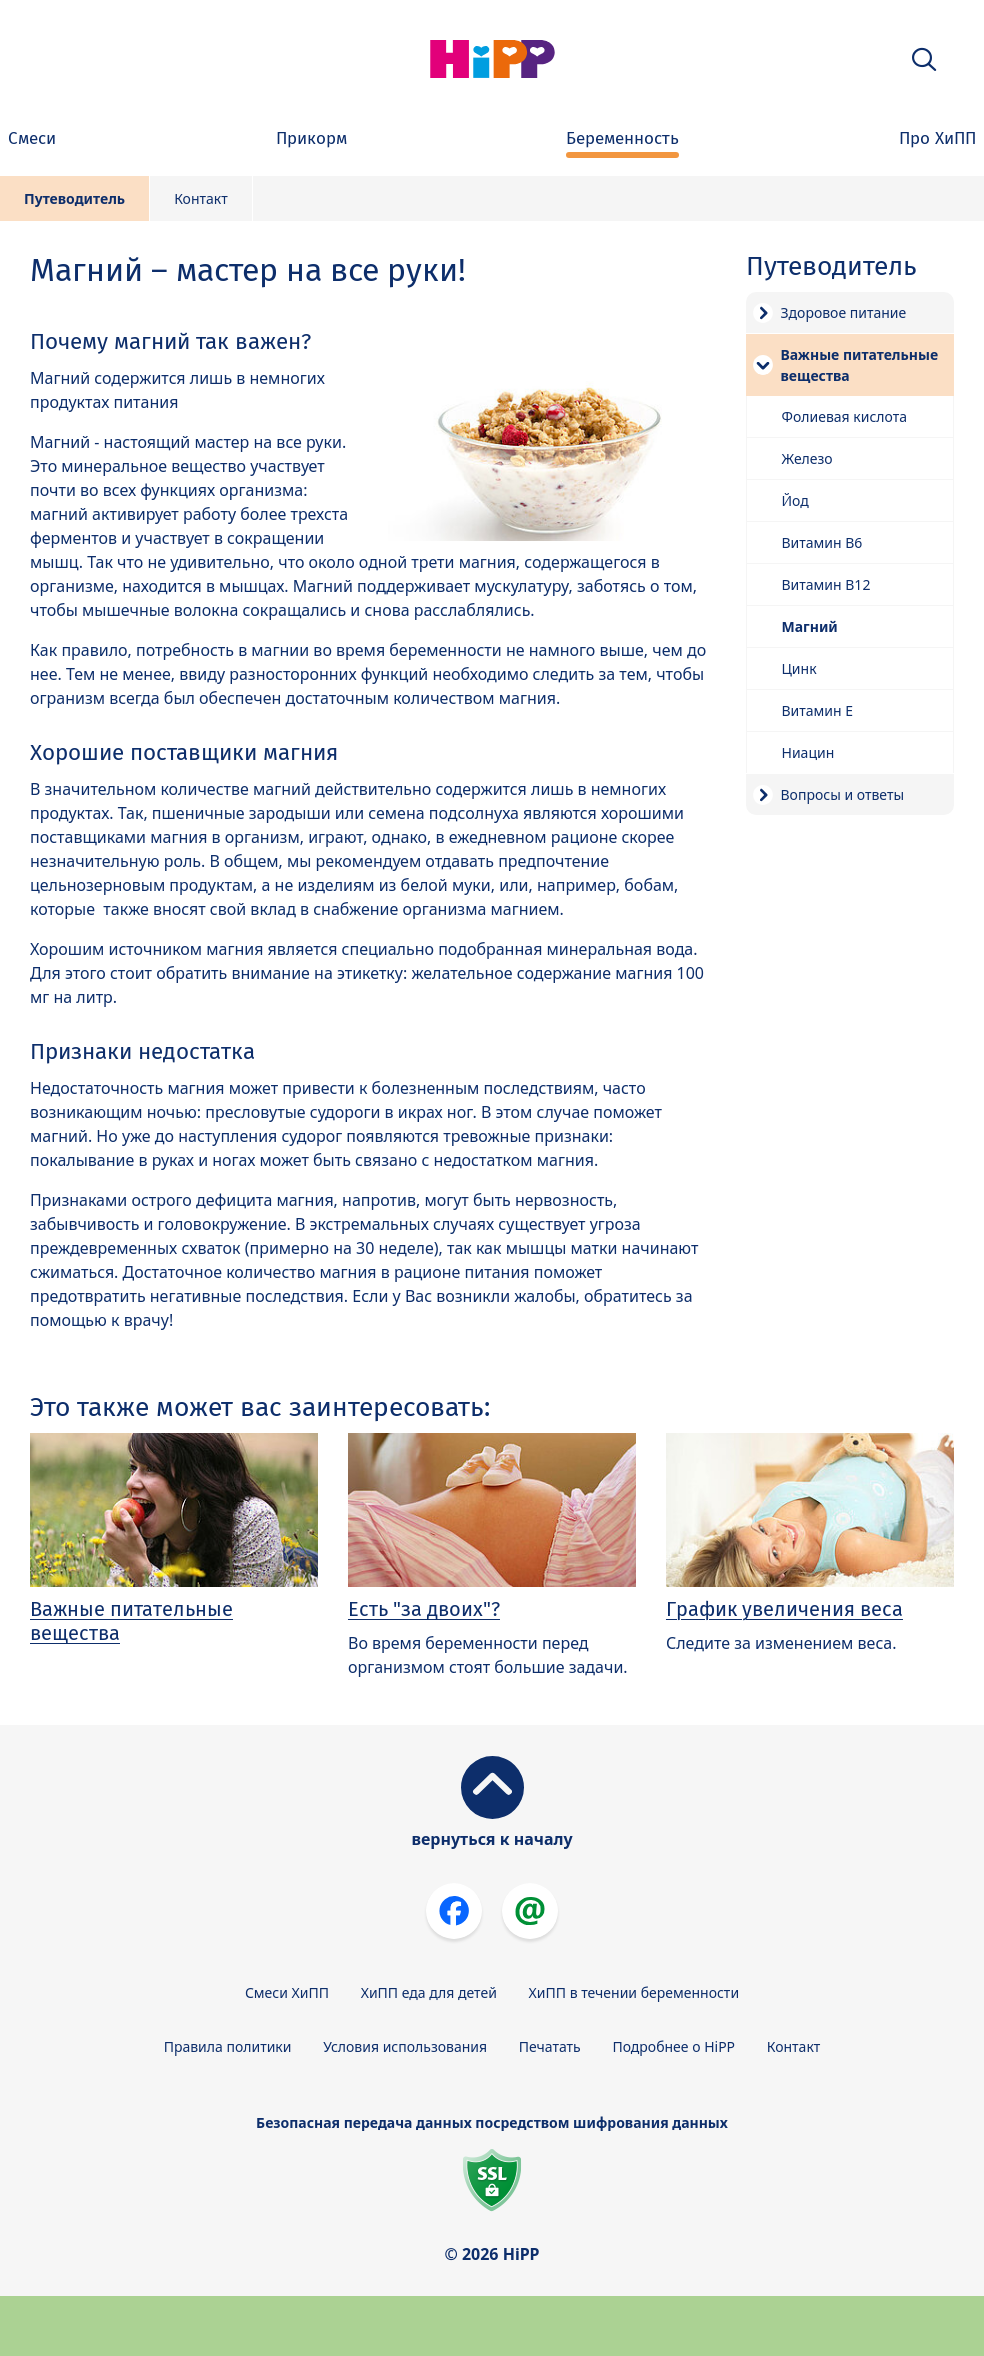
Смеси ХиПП (287, 1992)
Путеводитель (74, 198)
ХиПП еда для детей (429, 1992)
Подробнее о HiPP (673, 2046)
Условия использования (405, 2046)
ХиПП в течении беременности (634, 1992)
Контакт (201, 198)
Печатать (550, 2046)
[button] (924, 59)
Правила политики (228, 2046)
